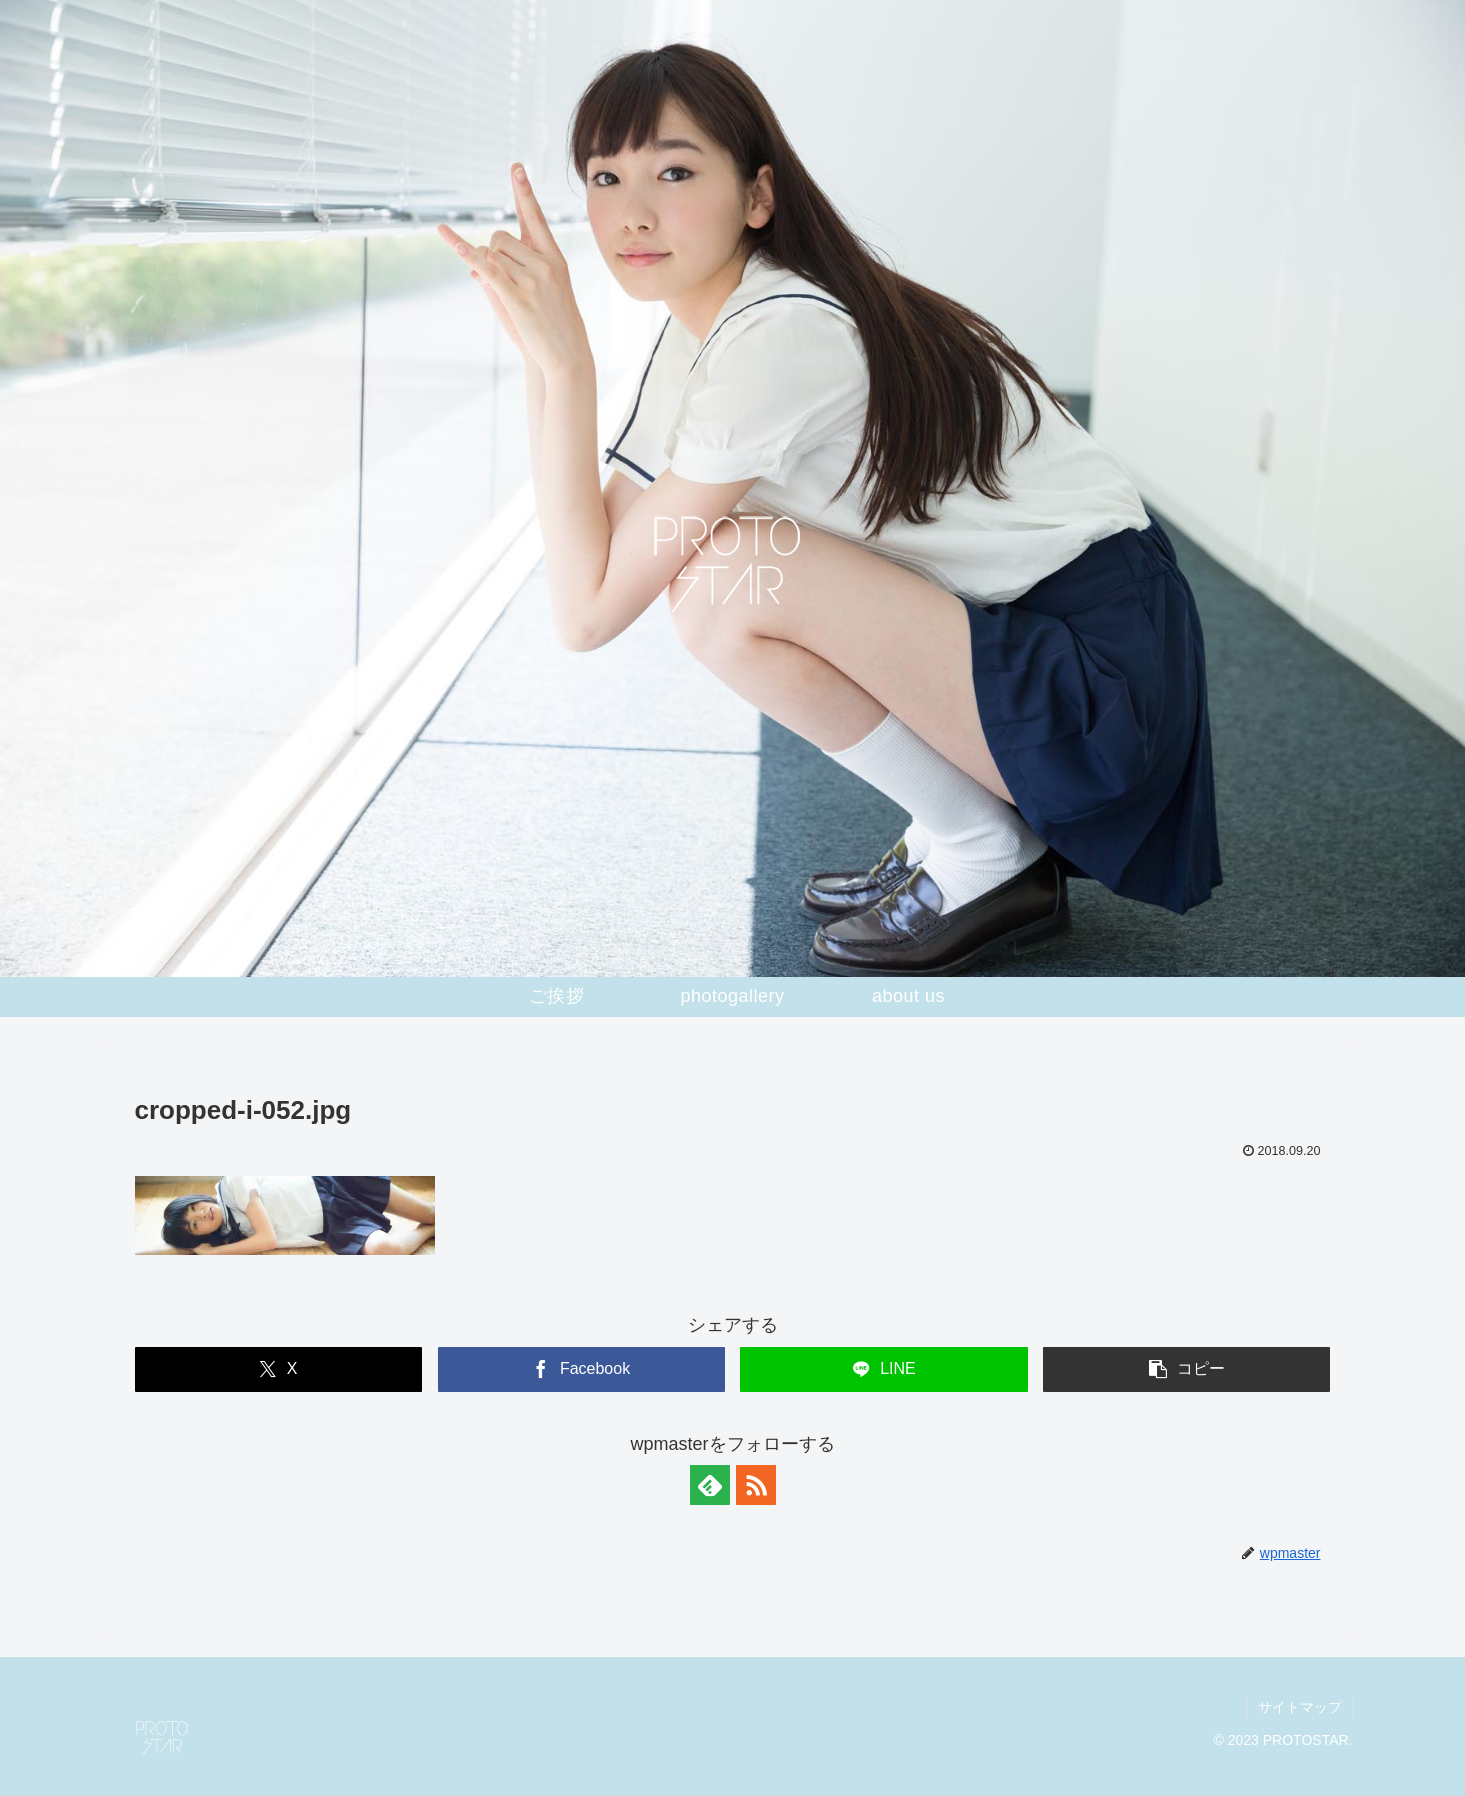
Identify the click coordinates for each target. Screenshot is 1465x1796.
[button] (1186, 1369)
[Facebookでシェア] (581, 1369)
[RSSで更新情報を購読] (756, 1485)
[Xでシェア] (278, 1369)
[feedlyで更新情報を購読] (710, 1485)
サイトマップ (1300, 1707)
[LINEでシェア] (883, 1369)
